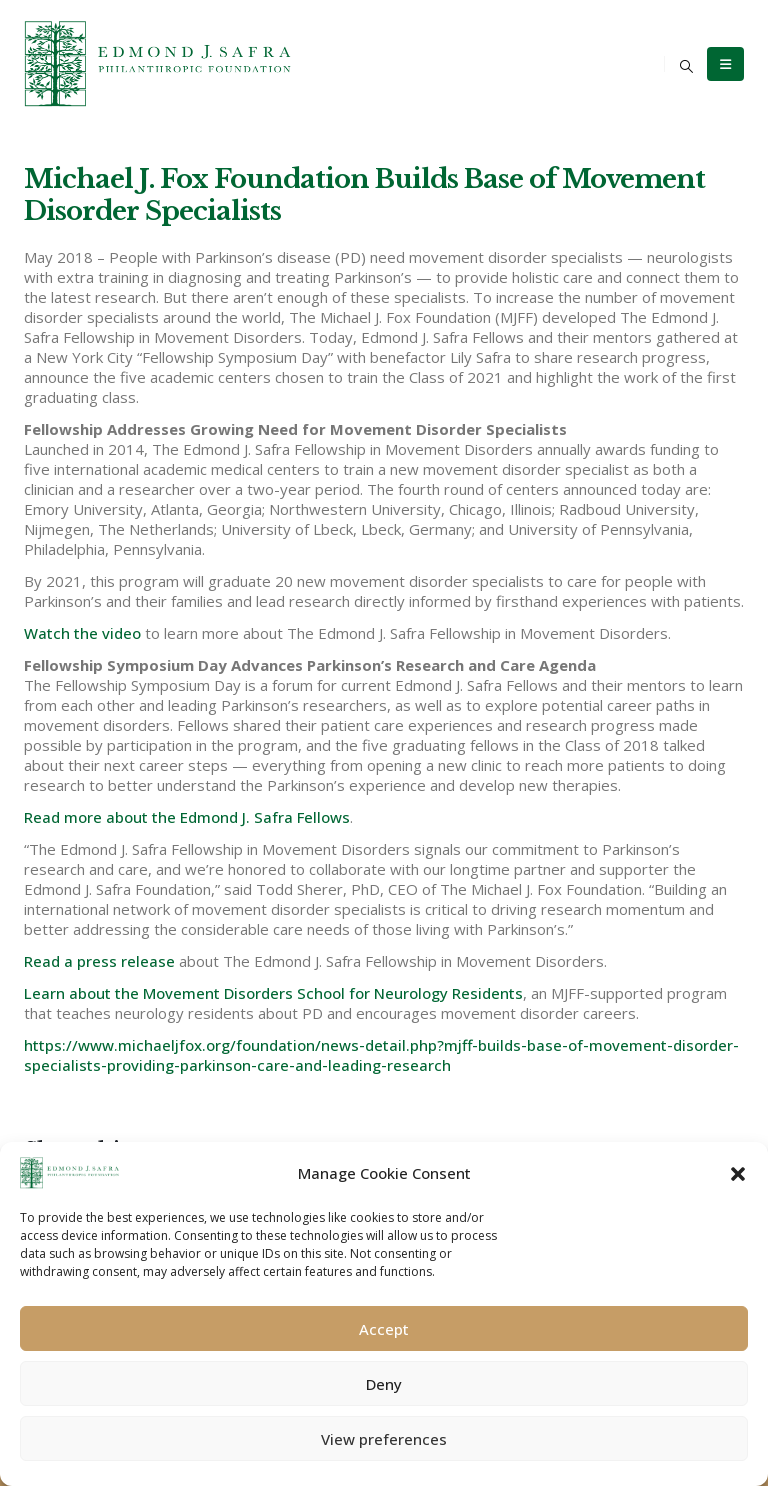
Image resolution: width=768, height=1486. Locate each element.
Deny (384, 1384)
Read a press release (99, 961)
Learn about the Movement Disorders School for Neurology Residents (273, 993)
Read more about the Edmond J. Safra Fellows (187, 817)
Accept (384, 1329)
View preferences (384, 1439)
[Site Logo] (159, 64)
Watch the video (82, 633)
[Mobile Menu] (725, 64)
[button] (738, 1173)
